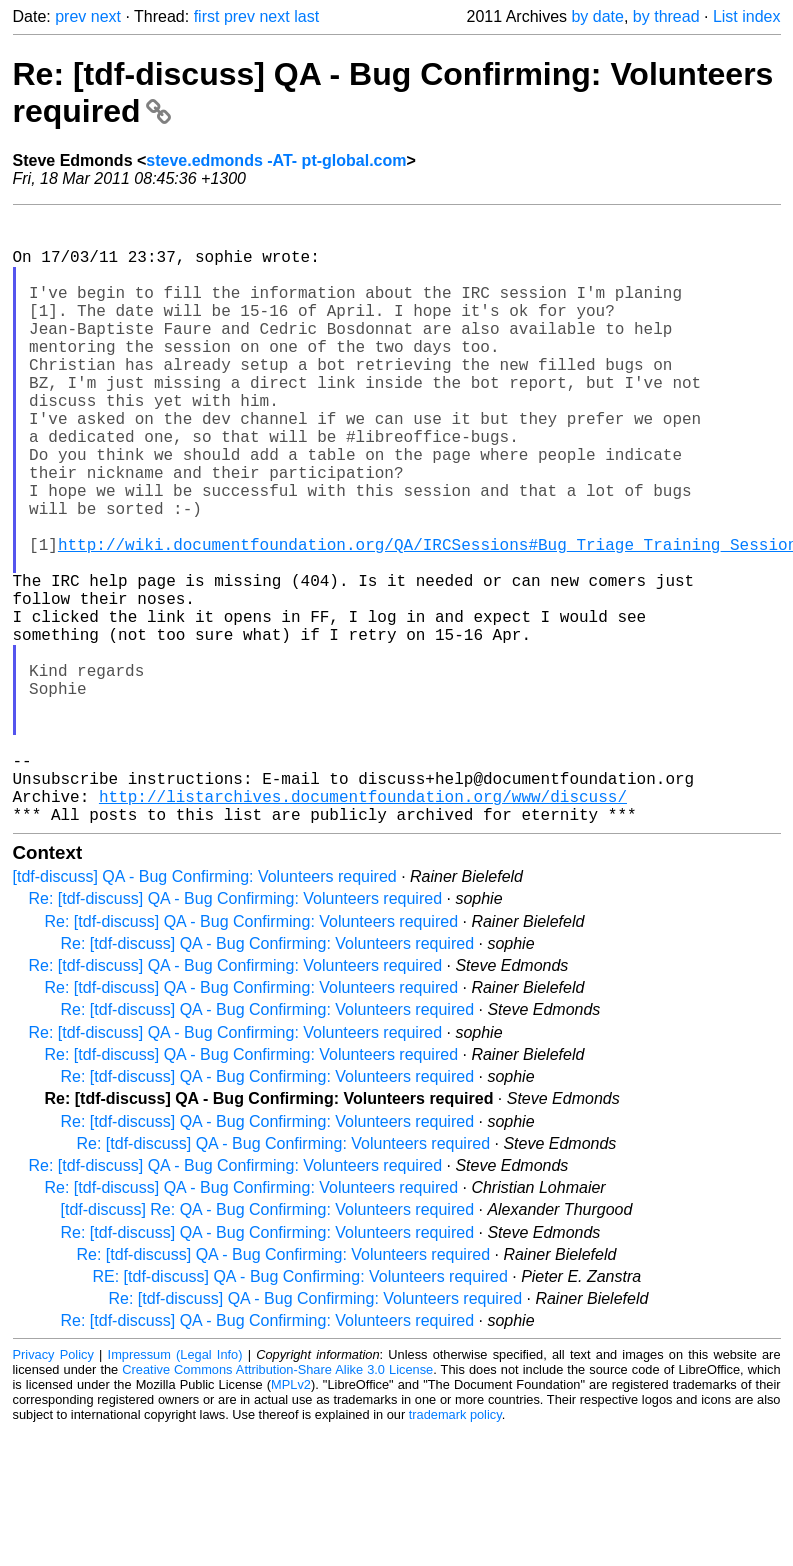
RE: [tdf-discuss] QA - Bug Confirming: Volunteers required (300, 1412)
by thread (666, 16)
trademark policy (455, 1550)
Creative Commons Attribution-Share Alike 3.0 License (277, 1505)
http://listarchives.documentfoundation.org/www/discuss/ (363, 928)
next (106, 16)
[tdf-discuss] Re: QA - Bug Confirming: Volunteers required (268, 1345)
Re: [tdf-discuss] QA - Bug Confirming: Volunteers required (236, 1034)
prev (70, 16)
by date (597, 16)
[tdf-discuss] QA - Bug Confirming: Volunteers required (205, 1012)
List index (747, 16)
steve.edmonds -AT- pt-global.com (276, 160)
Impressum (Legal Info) (175, 1490)
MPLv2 (291, 1520)
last (306, 16)
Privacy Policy (53, 1490)
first (207, 16)
